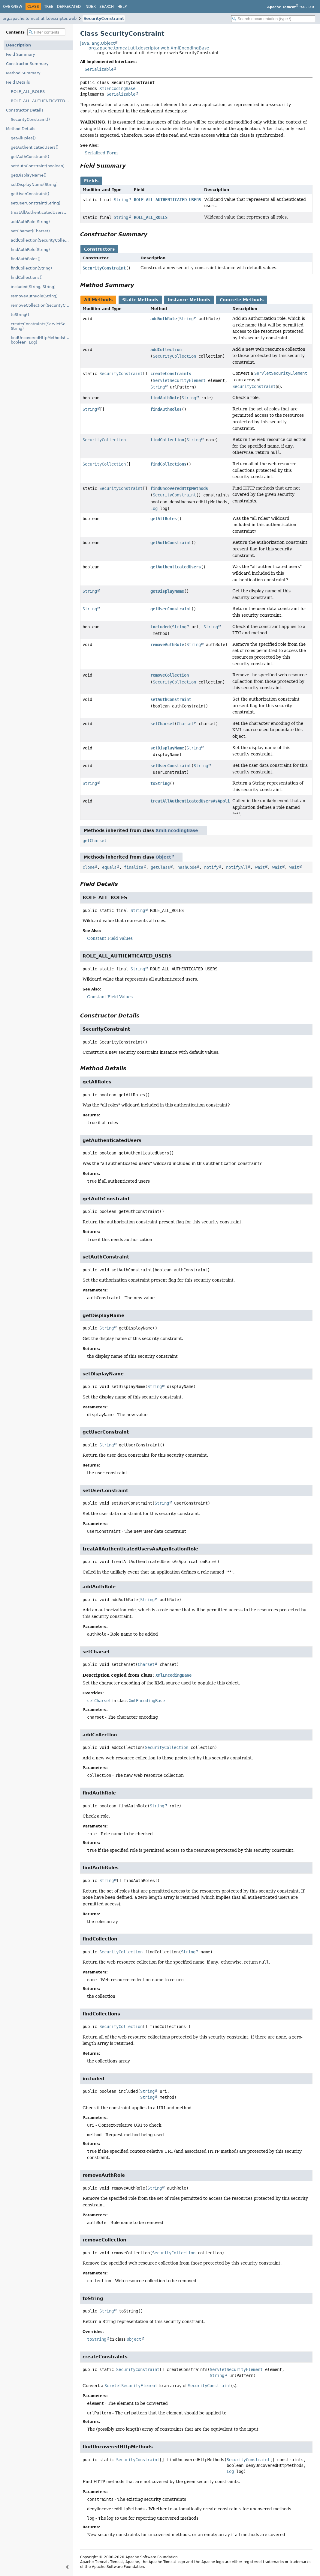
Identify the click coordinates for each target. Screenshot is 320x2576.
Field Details (18, 82)
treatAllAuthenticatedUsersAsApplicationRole (202, 801)
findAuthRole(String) (30, 249)
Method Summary (23, 73)
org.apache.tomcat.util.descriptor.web (40, 18)
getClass (160, 867)
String (121, 199)
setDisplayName (167, 748)
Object (163, 857)
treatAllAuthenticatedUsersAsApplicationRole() (42, 212)
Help (122, 6)
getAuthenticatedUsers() (35, 147)
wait (260, 867)
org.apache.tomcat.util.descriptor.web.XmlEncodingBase (149, 48)
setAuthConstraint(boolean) (38, 166)
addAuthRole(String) (30, 221)
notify (211, 867)
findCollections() (27, 277)
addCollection (166, 349)
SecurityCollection (174, 356)
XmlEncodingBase (117, 88)
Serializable (99, 69)
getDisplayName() (29, 175)
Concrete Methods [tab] (242, 299)
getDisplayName (167, 591)
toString (160, 783)
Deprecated (69, 6)
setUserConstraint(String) (35, 203)
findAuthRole (164, 397)
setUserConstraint (170, 765)
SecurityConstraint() (30, 119)
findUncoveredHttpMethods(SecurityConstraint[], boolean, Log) (42, 339)
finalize (133, 867)
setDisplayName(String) (34, 184)
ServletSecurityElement (179, 380)
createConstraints (170, 373)
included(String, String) (33, 286)
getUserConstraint (170, 608)
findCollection (167, 439)
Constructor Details (25, 110)
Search (106, 6)
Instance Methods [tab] (189, 299)
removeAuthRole (167, 644)
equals (109, 867)
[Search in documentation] (273, 18)
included (160, 626)
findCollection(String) (31, 268)
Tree (48, 6)
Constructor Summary (27, 63)
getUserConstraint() (30, 194)
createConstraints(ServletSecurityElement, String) (42, 326)
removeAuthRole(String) (34, 296)
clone (89, 867)
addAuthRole (163, 318)
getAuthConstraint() (30, 156)
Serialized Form (101, 152)
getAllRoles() (23, 138)
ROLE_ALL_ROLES (28, 91)
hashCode (187, 867)
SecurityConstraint (103, 18)
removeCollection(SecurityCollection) (42, 305)
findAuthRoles (166, 409)
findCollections (168, 464)
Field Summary (20, 54)
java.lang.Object (97, 43)
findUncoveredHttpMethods (179, 488)
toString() (20, 314)
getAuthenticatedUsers (175, 566)
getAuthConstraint (170, 542)
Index (90, 6)
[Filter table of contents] (46, 32)
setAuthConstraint (170, 699)
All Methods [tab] (98, 299)
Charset (185, 723)
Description (18, 45)
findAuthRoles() (26, 259)
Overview (12, 6)
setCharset (162, 723)
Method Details (20, 129)
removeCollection (169, 675)
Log (154, 508)
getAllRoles (163, 518)
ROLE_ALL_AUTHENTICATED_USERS (42, 101)
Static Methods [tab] (140, 299)
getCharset (95, 840)
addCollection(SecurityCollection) (42, 240)
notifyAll (237, 867)
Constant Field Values (110, 938)
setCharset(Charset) (30, 231)
